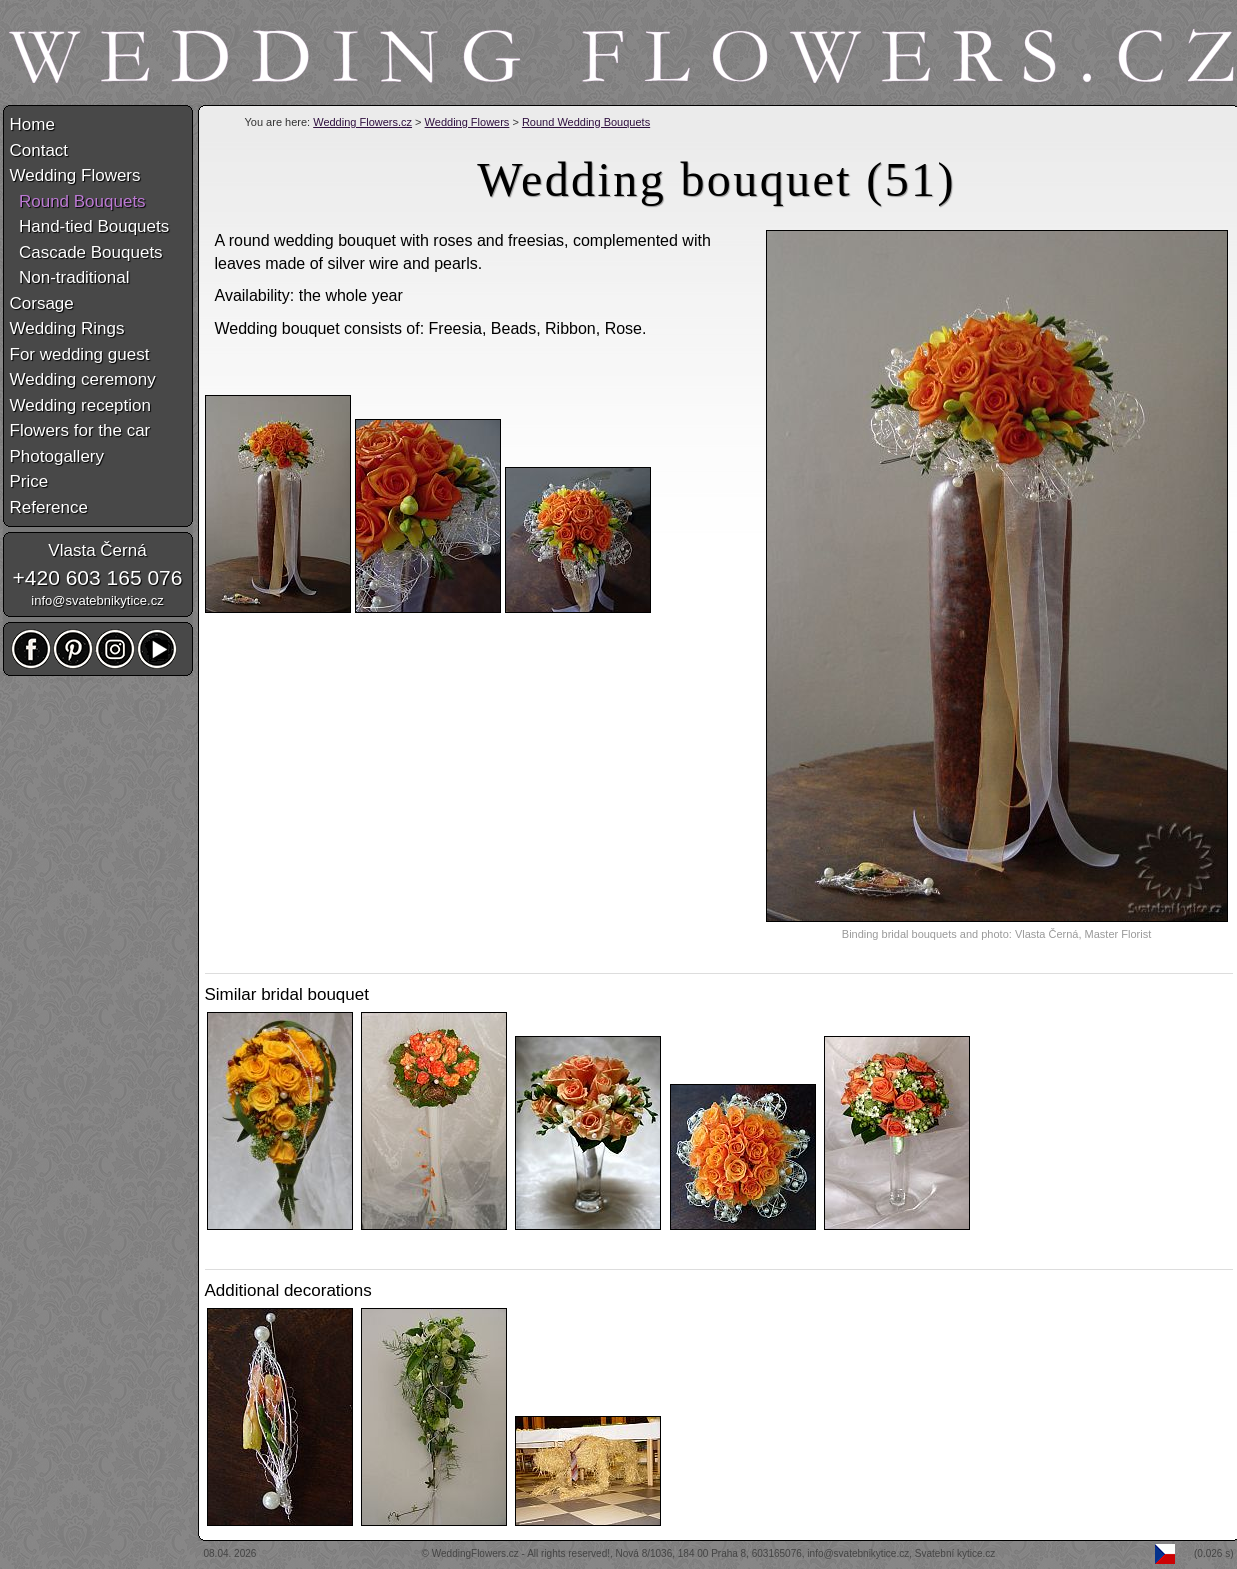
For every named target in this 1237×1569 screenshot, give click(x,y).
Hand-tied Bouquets (90, 226)
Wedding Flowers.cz (362, 122)
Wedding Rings (67, 328)
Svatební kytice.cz (955, 1553)
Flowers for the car (80, 430)
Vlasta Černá (97, 550)
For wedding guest (80, 354)
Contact (39, 150)
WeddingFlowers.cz (475, 1553)
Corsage (42, 303)
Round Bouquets (78, 201)
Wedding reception (80, 405)
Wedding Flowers (467, 122)
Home (32, 124)
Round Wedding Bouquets (586, 122)
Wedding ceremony (83, 379)
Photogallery (57, 456)
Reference (49, 507)
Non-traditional (70, 277)
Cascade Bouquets (86, 252)
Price (29, 481)
